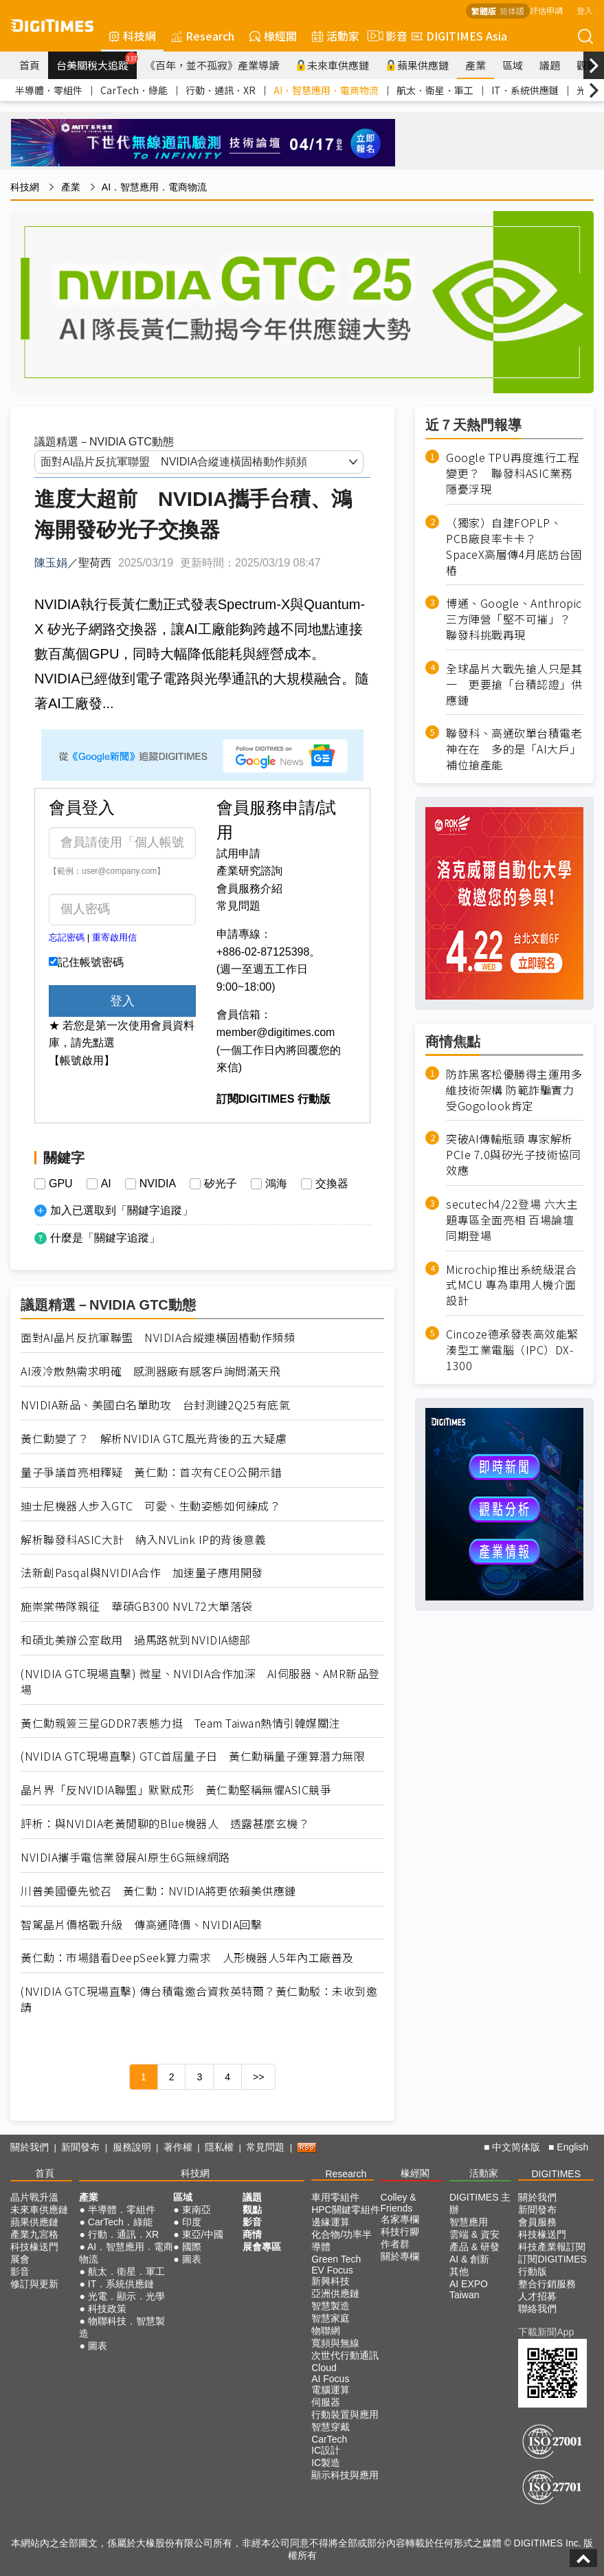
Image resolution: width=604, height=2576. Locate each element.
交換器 (331, 1183)
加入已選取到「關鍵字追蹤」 (121, 1210)
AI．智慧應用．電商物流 (326, 90)
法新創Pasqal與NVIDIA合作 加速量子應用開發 (142, 1573)
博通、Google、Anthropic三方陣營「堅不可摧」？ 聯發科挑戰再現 (514, 619)
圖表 (97, 2345)
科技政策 (107, 2308)
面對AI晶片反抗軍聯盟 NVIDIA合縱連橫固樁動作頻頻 (158, 1337)
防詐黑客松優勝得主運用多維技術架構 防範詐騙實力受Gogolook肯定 (514, 1090)
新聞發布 (80, 2147)
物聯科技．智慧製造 (121, 2327)
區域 (512, 65)
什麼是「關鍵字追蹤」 (105, 1238)
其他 (459, 2271)
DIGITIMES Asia (459, 35)
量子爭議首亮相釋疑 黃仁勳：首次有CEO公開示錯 (151, 1472)
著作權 (178, 2147)
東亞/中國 (202, 2234)
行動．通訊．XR (221, 90)
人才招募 (537, 2296)
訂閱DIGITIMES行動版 (552, 2265)
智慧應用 (468, 2221)
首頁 (29, 65)
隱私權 (219, 2147)
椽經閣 (273, 35)
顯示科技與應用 (345, 2474)
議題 (549, 65)
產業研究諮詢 (249, 871)
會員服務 (537, 2221)
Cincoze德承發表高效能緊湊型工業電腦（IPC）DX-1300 (512, 1350)
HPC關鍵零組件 (345, 2209)
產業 (475, 65)
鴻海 (276, 1183)
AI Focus (330, 2378)
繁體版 (483, 10)
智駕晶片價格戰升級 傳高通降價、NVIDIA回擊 (141, 1925)
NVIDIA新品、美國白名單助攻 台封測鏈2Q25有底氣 (155, 1405)
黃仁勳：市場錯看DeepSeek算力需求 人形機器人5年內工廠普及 (187, 1958)
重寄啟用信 (114, 937)
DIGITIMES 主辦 (480, 2203)
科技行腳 (400, 2231)
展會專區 (262, 2246)
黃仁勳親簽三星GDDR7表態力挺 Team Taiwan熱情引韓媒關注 (180, 1723)
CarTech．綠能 (134, 90)
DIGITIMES (556, 2173)
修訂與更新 (34, 2283)
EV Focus (332, 2270)
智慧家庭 (330, 2318)
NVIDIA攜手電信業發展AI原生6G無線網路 (125, 1857)
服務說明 (132, 2147)
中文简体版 (516, 2147)
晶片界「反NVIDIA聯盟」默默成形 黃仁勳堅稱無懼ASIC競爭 (176, 1790)
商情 (252, 2234)
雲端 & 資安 (474, 2234)
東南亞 (196, 2209)
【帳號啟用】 (82, 1060)
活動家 (335, 35)
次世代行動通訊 (345, 2355)
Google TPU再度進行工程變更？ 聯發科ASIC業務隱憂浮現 (512, 473)
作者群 (395, 2243)
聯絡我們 (537, 2308)
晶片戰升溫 (34, 2197)
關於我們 (29, 2147)
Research (202, 35)
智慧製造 (330, 2305)
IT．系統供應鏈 (525, 90)
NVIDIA (157, 1183)
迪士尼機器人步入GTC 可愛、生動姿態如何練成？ (150, 1506)
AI (106, 1183)
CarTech (329, 2439)
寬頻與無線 (335, 2342)
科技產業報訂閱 (551, 2246)
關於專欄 (400, 2256)
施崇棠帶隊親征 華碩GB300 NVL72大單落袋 (137, 1606)
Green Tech (336, 2259)
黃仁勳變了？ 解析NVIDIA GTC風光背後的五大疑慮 (154, 1438)
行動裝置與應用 (345, 2414)
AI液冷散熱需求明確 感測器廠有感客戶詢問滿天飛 (150, 1371)
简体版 (512, 10)
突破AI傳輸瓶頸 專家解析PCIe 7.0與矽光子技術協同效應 (513, 1154)
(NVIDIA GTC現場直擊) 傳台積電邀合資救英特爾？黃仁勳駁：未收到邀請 (199, 1999)
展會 (20, 2259)
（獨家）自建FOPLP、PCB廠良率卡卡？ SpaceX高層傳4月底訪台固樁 (514, 546)
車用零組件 (335, 2197)
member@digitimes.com (275, 1032)
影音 (385, 35)
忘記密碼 (67, 937)
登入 (585, 10)
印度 (191, 2221)
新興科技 (330, 2281)
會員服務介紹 (249, 888)
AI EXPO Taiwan (468, 2289)
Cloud (324, 2367)
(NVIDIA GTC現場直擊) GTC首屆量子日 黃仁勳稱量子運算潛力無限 (193, 1756)
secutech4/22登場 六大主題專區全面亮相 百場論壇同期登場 (512, 1220)
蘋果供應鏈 (417, 65)
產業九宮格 (34, 2234)
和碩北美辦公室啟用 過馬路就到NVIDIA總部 (136, 1640)
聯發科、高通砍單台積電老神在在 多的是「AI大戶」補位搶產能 (514, 749)
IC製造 (325, 2462)
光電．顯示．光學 (126, 2296)
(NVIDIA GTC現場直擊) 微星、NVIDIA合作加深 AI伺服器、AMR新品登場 (200, 1681)
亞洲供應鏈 (335, 2293)
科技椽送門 (34, 2246)
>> (258, 2076)
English (572, 2147)
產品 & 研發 (474, 2246)
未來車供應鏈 (332, 65)
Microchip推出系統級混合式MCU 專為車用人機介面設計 (511, 1285)
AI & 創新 (469, 2259)
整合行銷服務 (547, 2283)
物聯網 (325, 2330)
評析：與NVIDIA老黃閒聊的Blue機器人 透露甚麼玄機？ (165, 1823)
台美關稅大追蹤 (96, 62)
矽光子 (220, 1183)
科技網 (132, 35)
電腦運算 (330, 2389)
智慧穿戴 (330, 2426)
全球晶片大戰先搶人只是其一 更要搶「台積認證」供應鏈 (514, 684)
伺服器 (325, 2402)
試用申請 (238, 853)
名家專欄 (400, 2219)
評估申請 (546, 10)
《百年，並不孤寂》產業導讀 (212, 65)
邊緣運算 (330, 2221)
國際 (191, 2246)
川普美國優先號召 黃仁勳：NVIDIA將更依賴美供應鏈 (158, 1891)
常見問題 (238, 906)
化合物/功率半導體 (341, 2240)
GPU (61, 1183)
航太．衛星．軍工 (434, 90)
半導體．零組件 (48, 90)
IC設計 (325, 2450)
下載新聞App (546, 2331)
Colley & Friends (398, 2203)
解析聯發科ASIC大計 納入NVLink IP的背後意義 (143, 1540)
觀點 (252, 2209)
